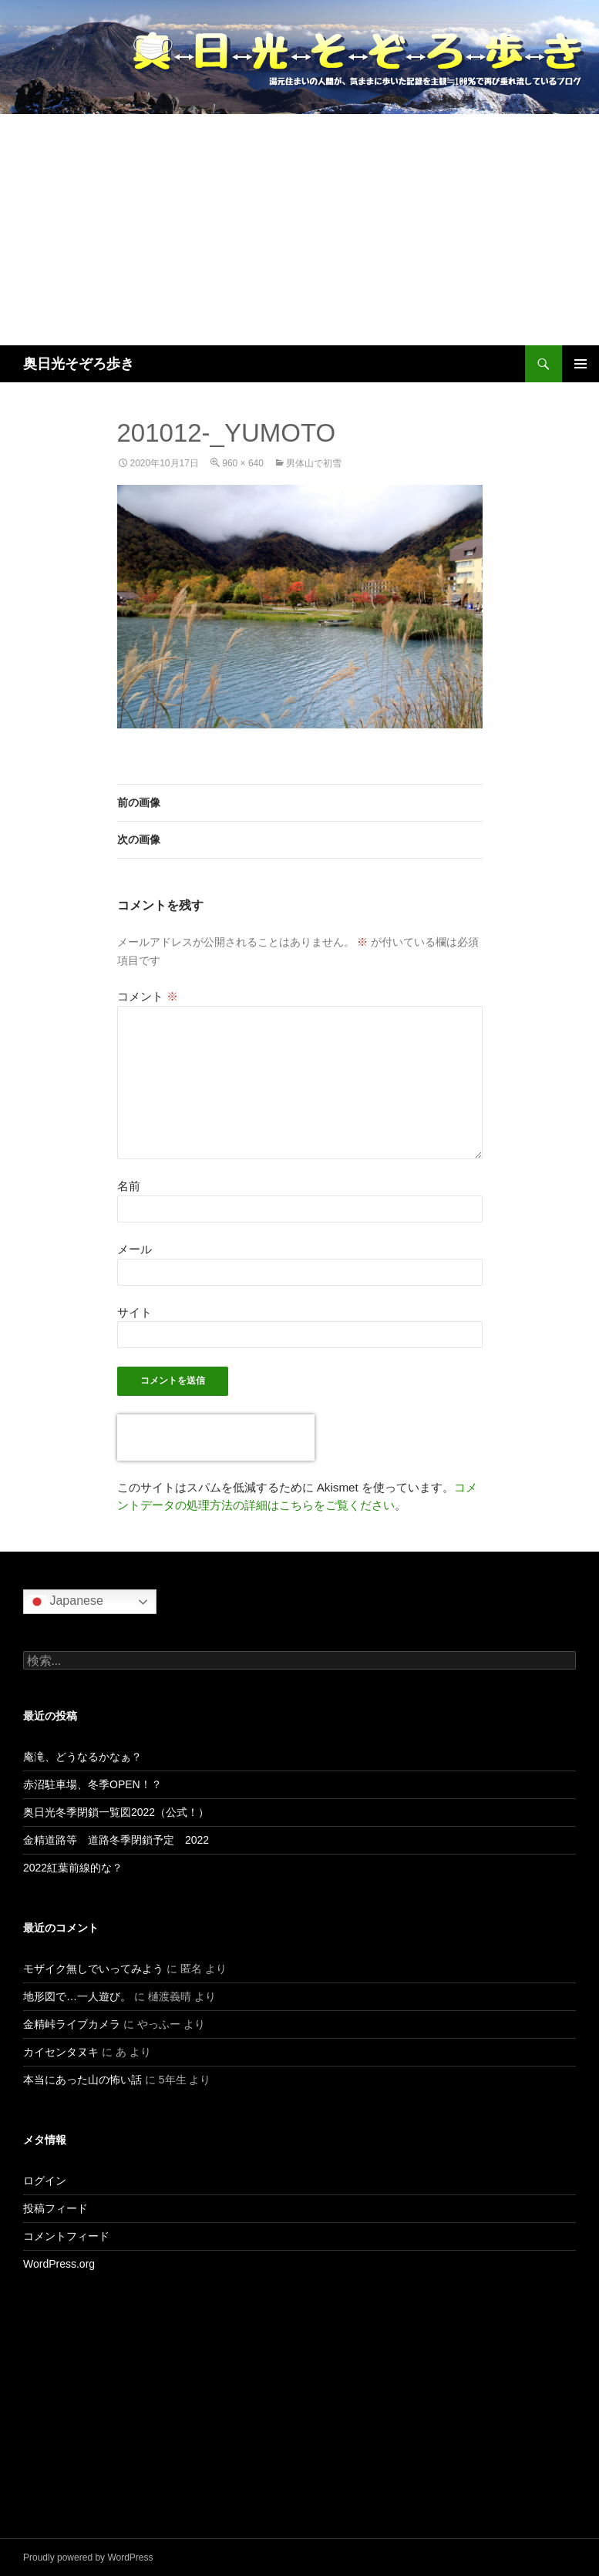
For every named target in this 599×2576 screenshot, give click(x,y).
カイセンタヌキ (61, 2052)
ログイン (44, 2180)
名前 (128, 1185)
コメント (147, 996)
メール (134, 1249)
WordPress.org (59, 2264)
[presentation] (216, 1437)
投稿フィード (55, 2208)
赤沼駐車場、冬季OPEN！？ (92, 1784)
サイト (134, 1312)
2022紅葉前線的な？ (73, 1867)
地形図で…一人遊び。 (77, 1996)
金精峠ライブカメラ (71, 2024)
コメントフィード (66, 2236)
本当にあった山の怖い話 (82, 2079)
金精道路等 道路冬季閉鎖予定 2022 (116, 1840)
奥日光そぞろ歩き (78, 364)
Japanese (65, 1601)
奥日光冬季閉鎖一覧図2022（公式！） (116, 1812)
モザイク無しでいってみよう (93, 1968)
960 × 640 (243, 463)
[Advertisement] (299, 230)
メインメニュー (580, 363)
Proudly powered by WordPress (88, 2557)
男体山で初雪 (314, 463)
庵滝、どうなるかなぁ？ (82, 1756)
